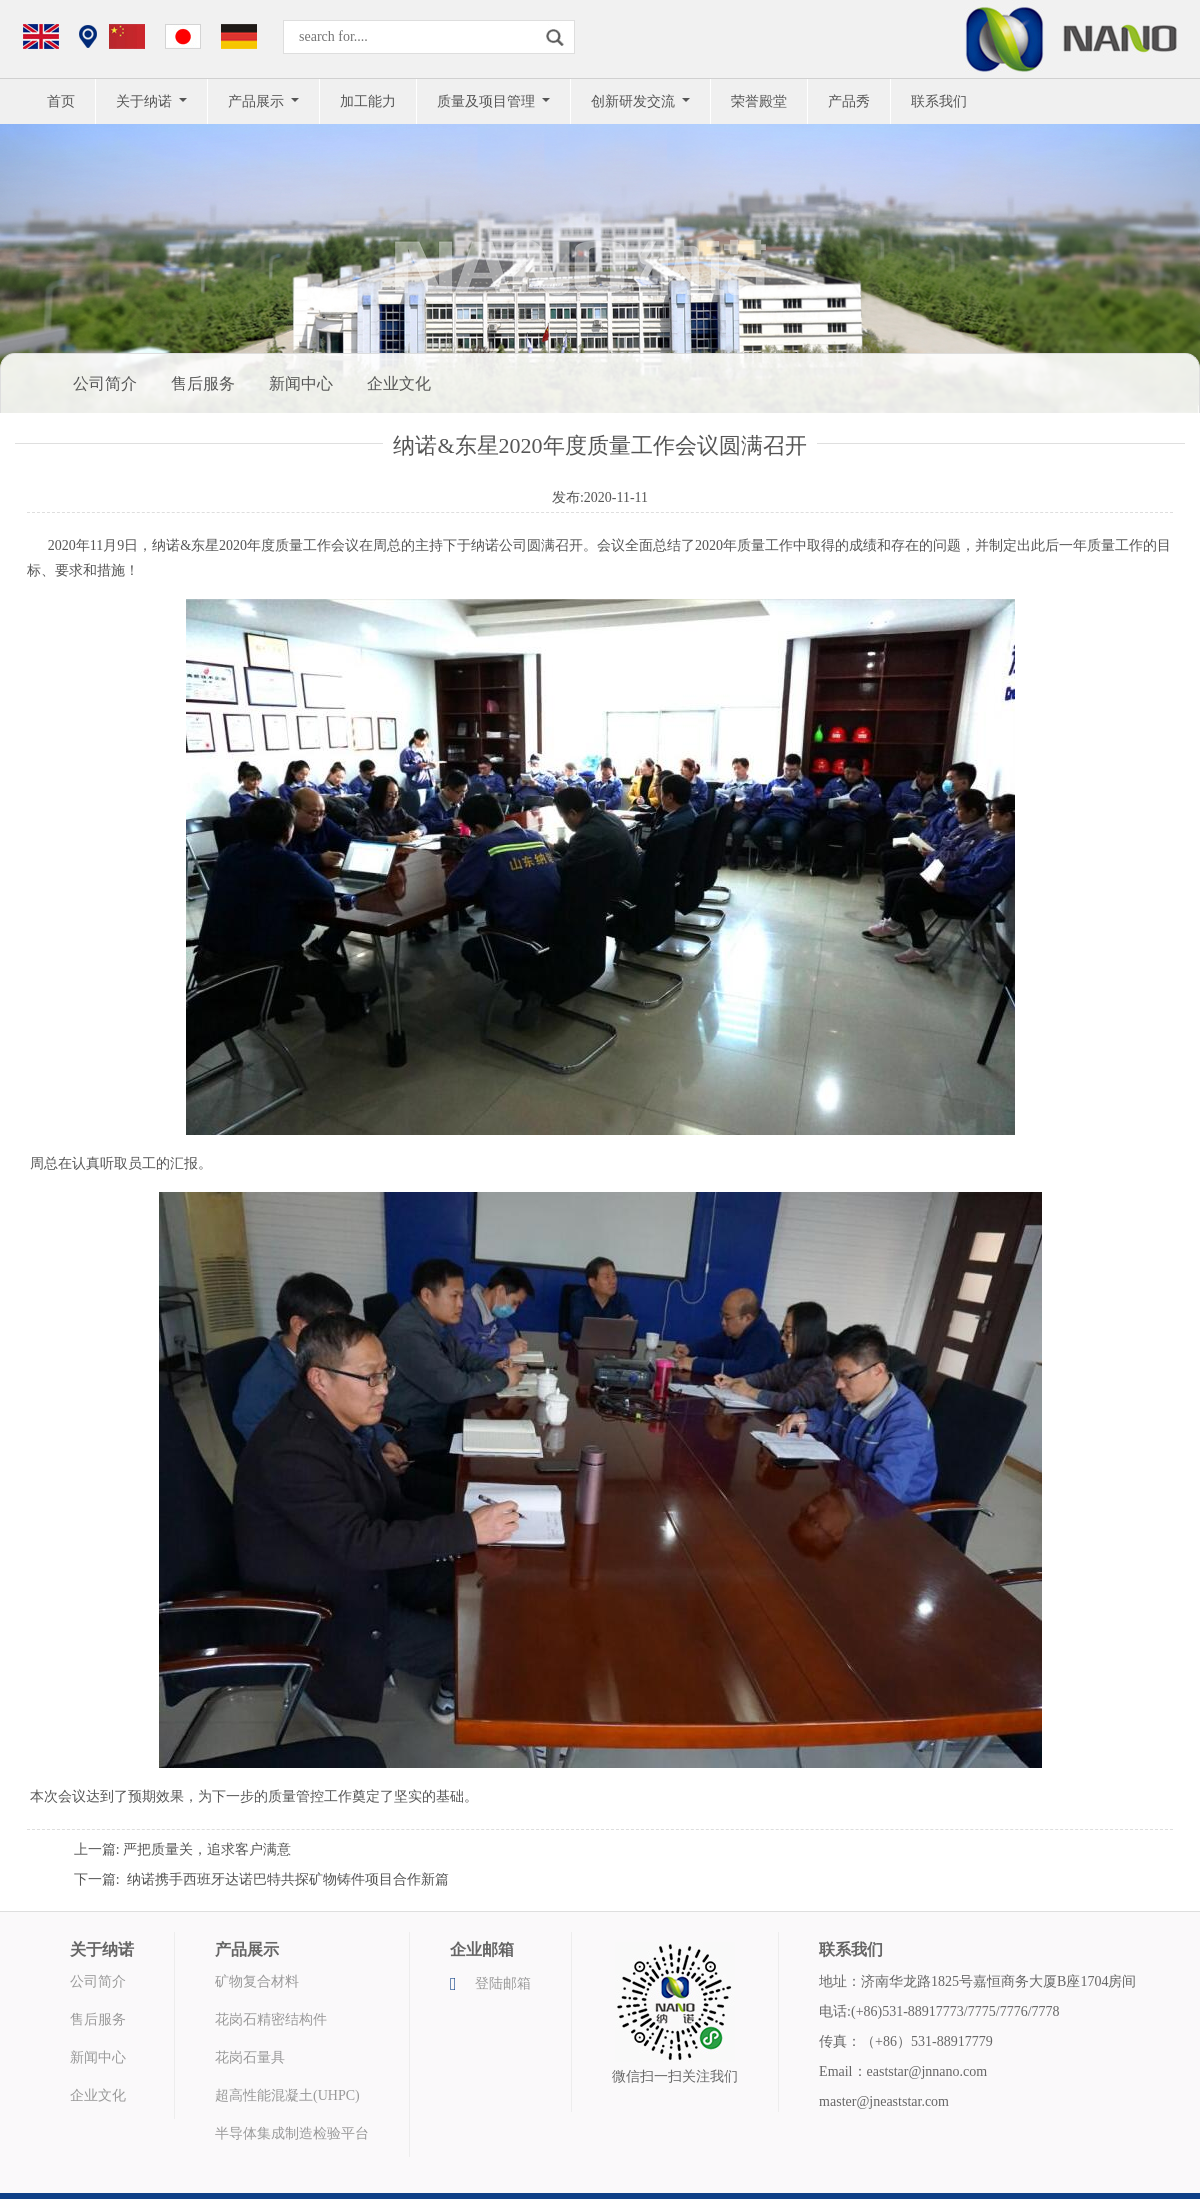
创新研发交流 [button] (635, 101)
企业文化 (399, 383)
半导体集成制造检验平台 (292, 2133)
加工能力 (368, 101)
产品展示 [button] (258, 101)
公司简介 (105, 383)
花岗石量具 (250, 2057)
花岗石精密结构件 (271, 2019)
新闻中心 (301, 383)
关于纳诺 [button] (146, 101)
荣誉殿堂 (759, 101)
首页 (61, 101)
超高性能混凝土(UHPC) (287, 2095)
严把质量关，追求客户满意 (207, 1849)
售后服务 (203, 383)
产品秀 (849, 101)
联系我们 (939, 101)
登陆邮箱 (503, 1983)
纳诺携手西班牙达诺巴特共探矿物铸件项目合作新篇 (288, 1879)
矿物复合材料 (257, 1981)
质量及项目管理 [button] (488, 101)
